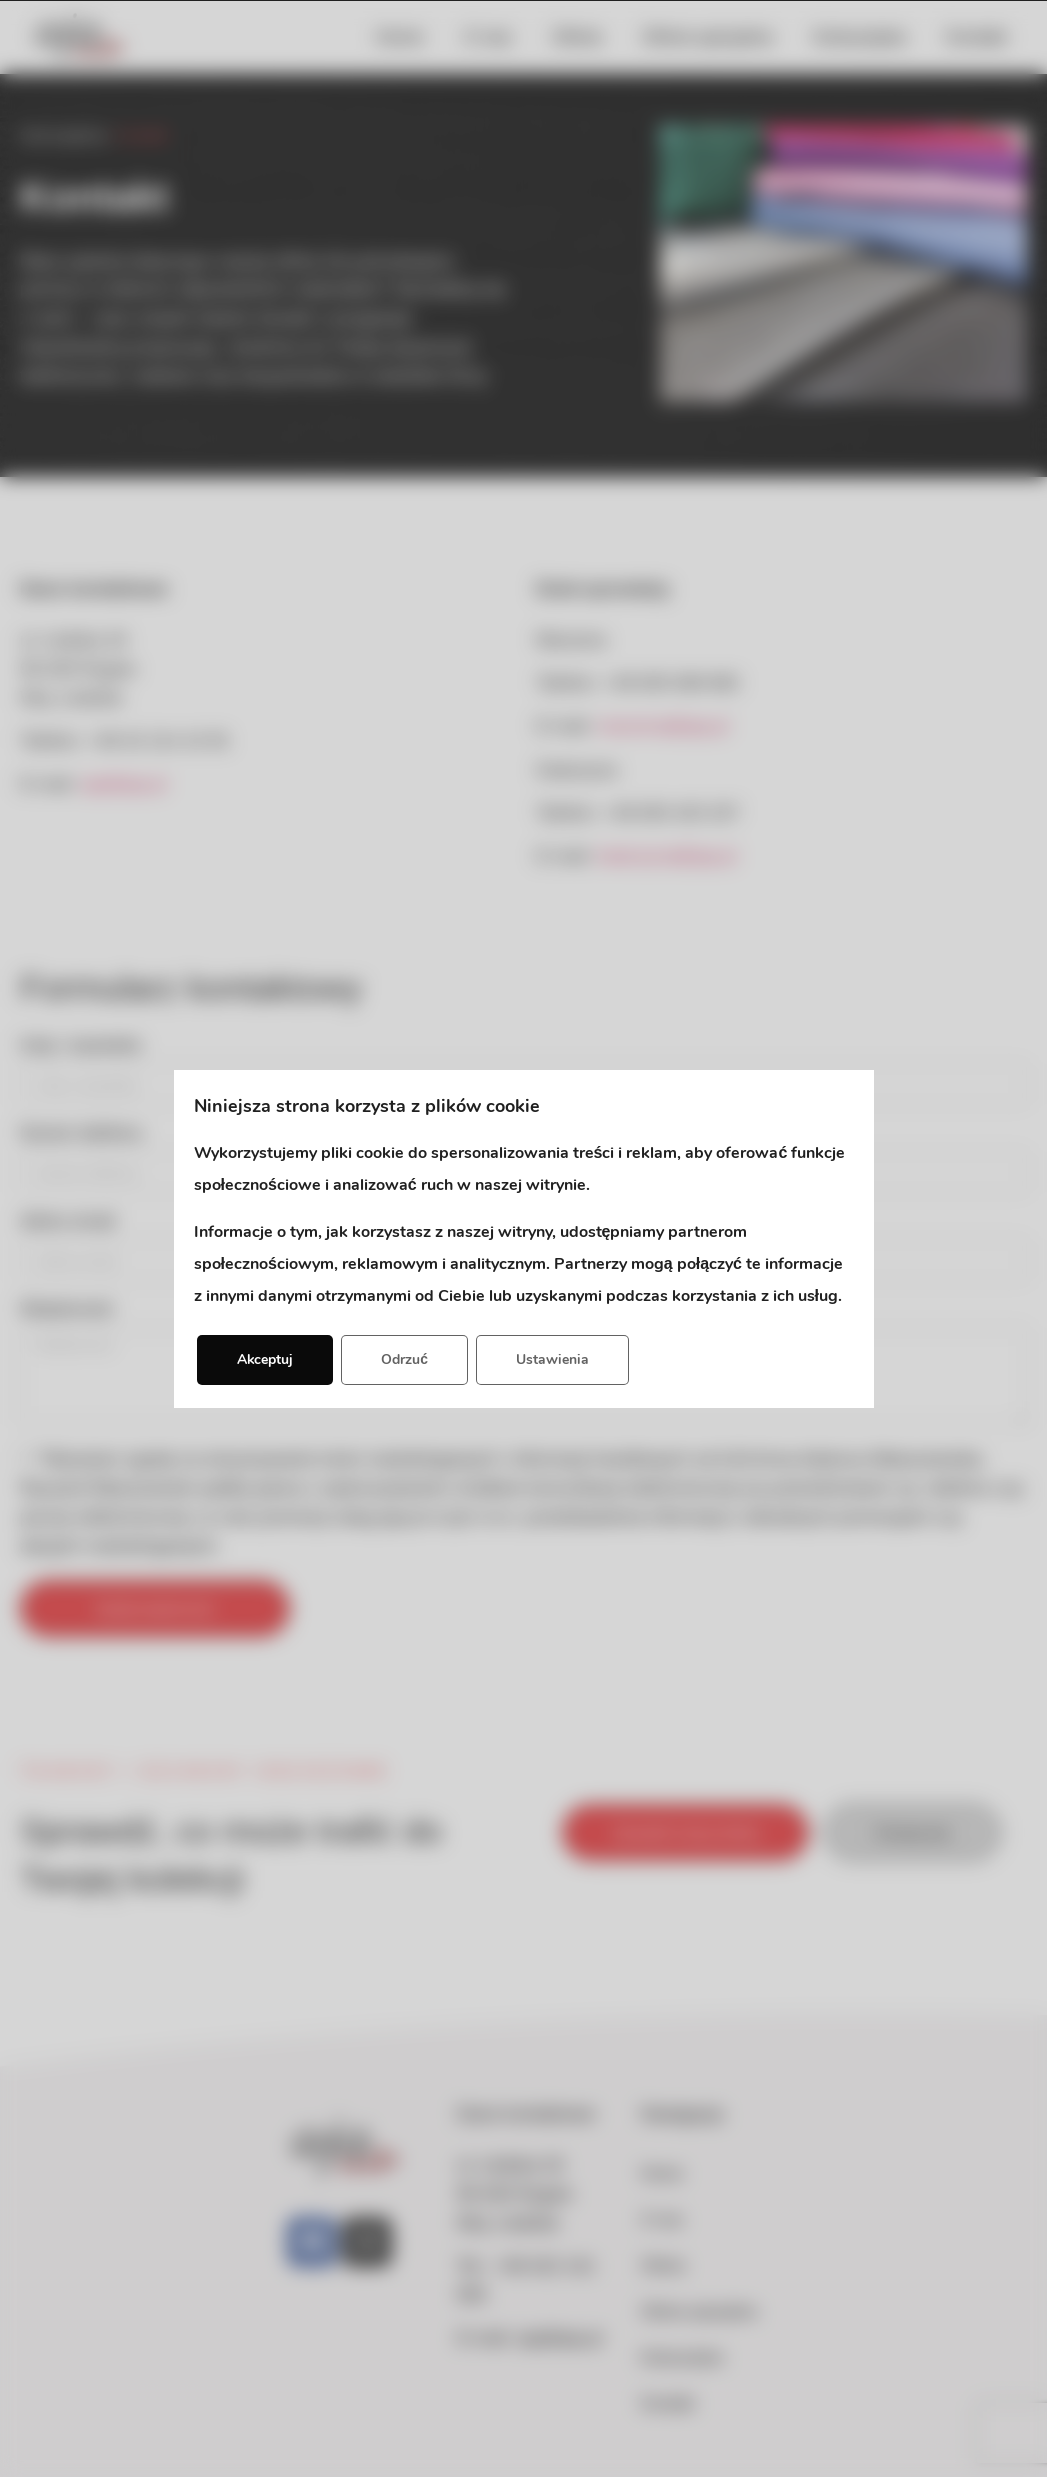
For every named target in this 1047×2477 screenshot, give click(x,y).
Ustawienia (553, 1359)
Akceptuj (266, 1359)
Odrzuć (406, 1359)
